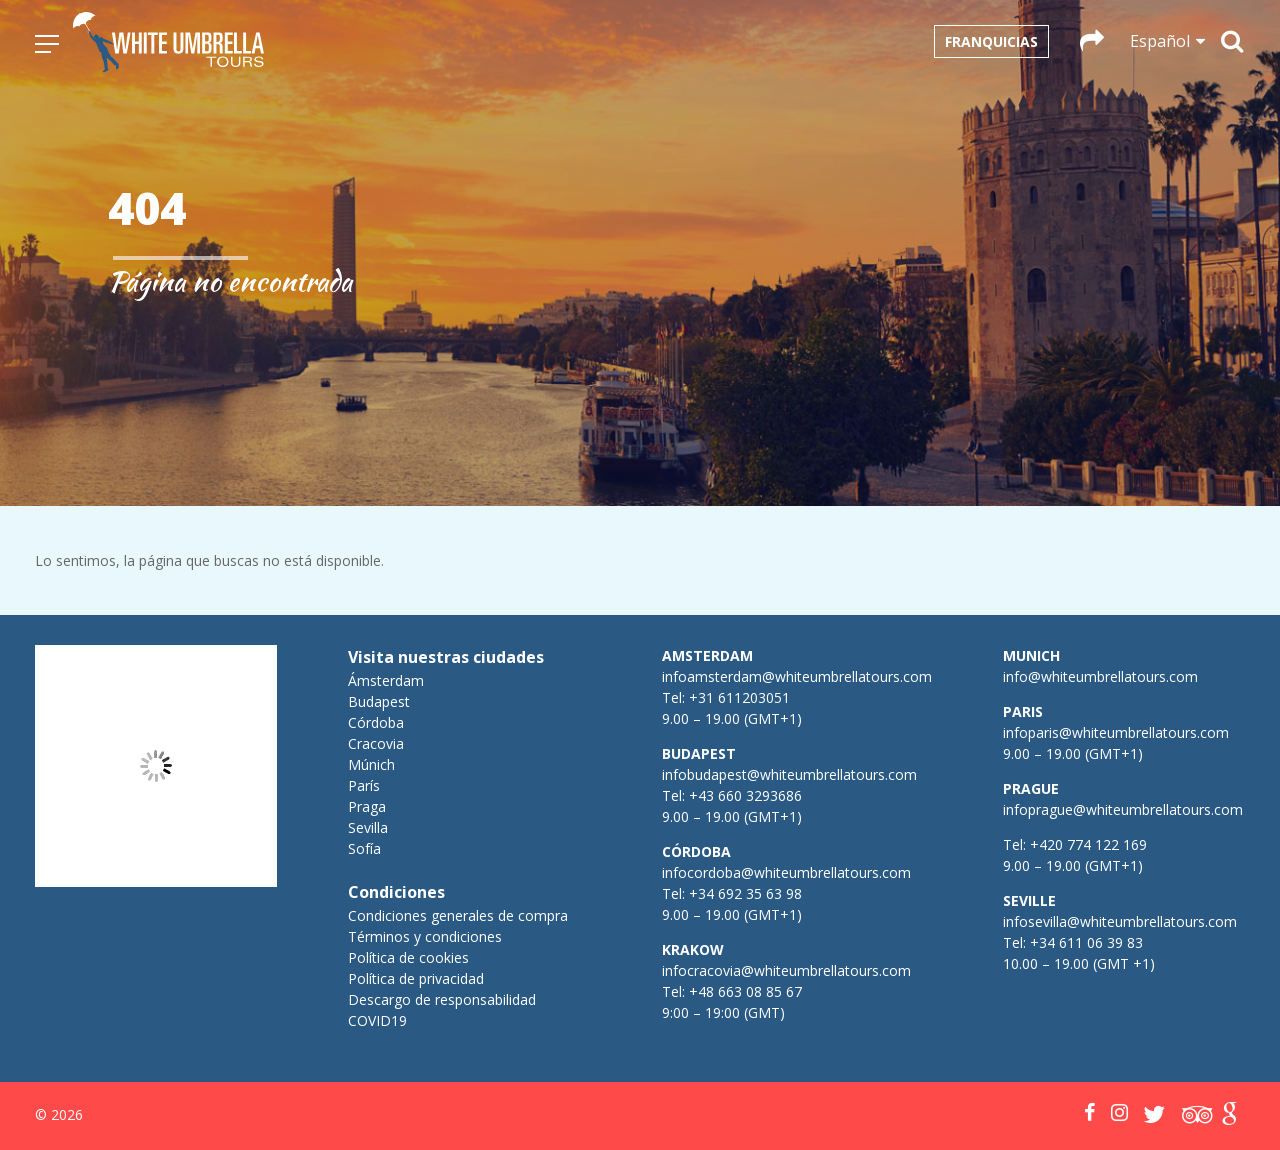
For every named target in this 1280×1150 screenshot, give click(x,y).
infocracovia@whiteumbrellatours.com (786, 970)
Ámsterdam (386, 680)
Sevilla (368, 827)
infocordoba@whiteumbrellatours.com (786, 872)
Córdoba (376, 722)
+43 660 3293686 (745, 795)
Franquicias (991, 41)
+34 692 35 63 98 (745, 893)
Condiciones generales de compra (458, 915)
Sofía (364, 848)
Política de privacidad (416, 978)
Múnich (371, 764)
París (364, 785)
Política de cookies (408, 957)
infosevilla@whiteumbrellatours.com (1120, 921)
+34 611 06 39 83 (1086, 942)
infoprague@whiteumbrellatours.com (1123, 809)
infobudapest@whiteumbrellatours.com (789, 774)
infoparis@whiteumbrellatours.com (1116, 732)
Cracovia (376, 743)
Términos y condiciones (425, 936)
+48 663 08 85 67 (745, 991)
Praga (367, 806)
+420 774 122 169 (1086, 844)
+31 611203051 (739, 697)
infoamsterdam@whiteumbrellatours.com (797, 676)
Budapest (379, 701)
